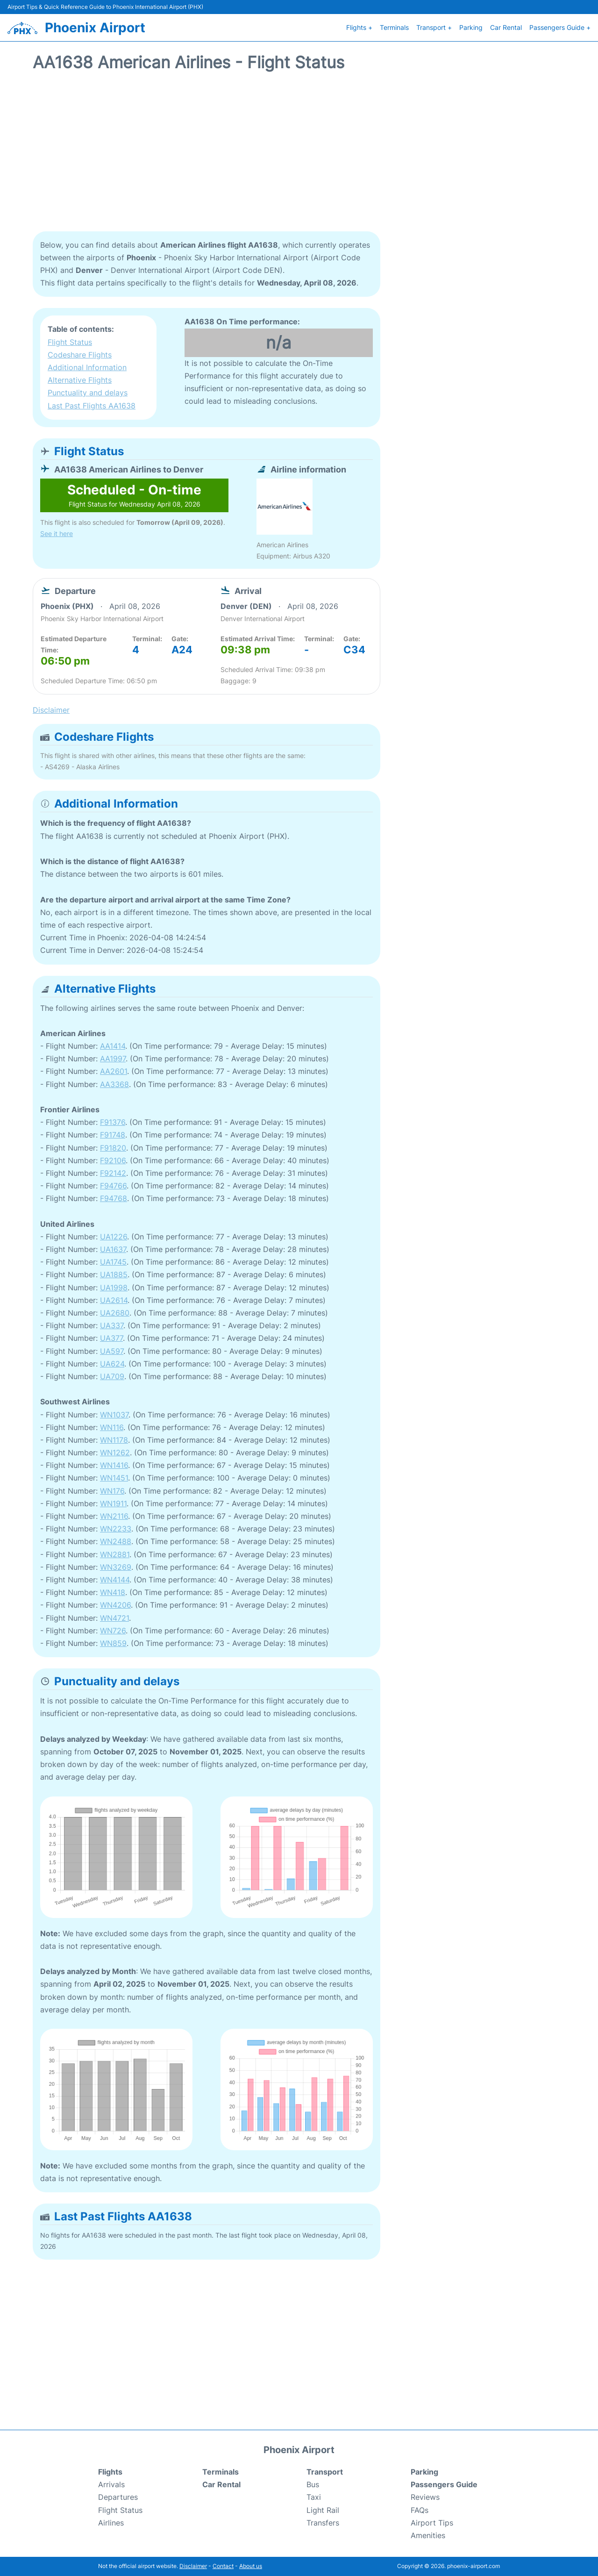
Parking (471, 27)
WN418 (112, 1592)
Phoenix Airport (95, 27)
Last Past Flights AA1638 (91, 405)
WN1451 (114, 1477)
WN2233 (115, 1528)
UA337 (111, 1325)
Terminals (394, 27)
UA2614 (114, 1300)
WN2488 (115, 1541)
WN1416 (114, 1465)
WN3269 (115, 1567)
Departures (118, 2497)
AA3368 (114, 1084)
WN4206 (115, 1605)
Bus (312, 2484)
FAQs (419, 2510)
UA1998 (114, 1287)
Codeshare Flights (80, 354)
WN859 (113, 1643)
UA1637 (113, 1249)
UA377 (111, 1338)
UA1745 (113, 1262)
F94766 (113, 1185)
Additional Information (87, 367)
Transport (324, 2471)
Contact (223, 2565)
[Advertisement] (299, 156)
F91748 (112, 1134)
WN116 (111, 1427)
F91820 (113, 1147)
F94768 (113, 1198)
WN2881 (114, 1554)
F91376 (112, 1122)
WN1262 (115, 1452)
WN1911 (113, 1503)
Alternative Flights (80, 380)
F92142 (113, 1173)
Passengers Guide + (560, 27)
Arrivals (111, 2484)
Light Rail (322, 2510)
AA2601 (113, 1071)
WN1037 (114, 1414)
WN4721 (114, 1618)
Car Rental (506, 27)
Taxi (313, 2497)
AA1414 (112, 1046)
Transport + (434, 27)
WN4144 (114, 1579)
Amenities (428, 2535)
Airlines (111, 2522)
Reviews (425, 2497)
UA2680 (114, 1312)
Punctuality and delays (88, 392)
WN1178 (114, 1440)
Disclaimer (193, 2565)
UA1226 (113, 1236)
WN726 (113, 1630)
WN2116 (114, 1516)
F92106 (113, 1160)
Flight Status (70, 342)
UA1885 (114, 1274)
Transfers (322, 2522)
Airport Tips (432, 2522)
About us (250, 2565)
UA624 (112, 1363)
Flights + (359, 27)
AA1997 (113, 1058)
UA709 (112, 1376)
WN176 (112, 1491)
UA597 (111, 1351)
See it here (56, 533)
